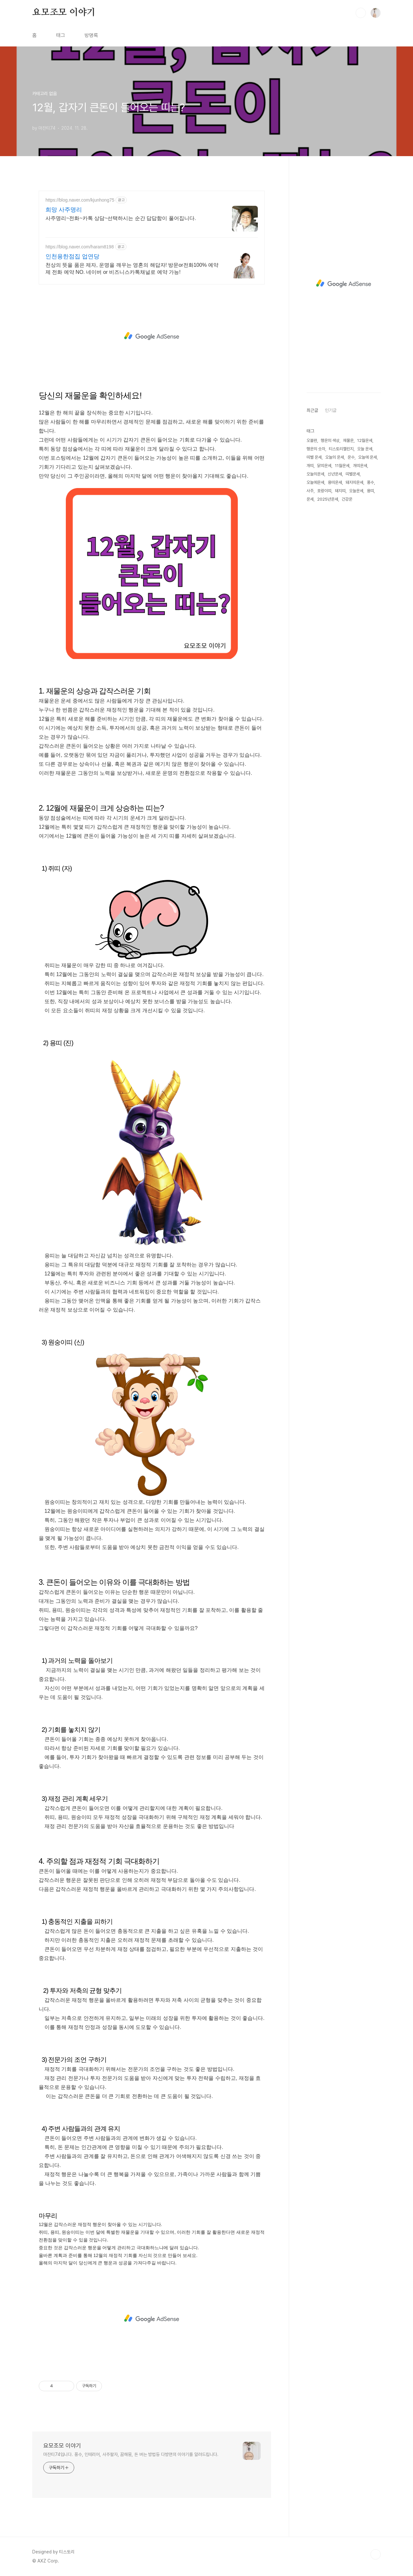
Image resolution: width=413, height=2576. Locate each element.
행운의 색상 (330, 440)
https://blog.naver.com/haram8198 (79, 246)
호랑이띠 (324, 490)
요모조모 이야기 (63, 12)
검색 (361, 13)
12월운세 (364, 440)
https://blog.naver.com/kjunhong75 (79, 200)
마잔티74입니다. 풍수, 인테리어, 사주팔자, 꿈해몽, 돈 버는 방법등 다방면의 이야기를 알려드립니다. (130, 2454)
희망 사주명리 (63, 209)
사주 (310, 490)
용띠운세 (335, 482)
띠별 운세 (314, 457)
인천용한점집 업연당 (72, 256)
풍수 (370, 482)
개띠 (310, 465)
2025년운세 (327, 499)
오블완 (312, 440)
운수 (351, 457)
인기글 (331, 410)
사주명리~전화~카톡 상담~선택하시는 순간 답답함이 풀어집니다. (120, 218)
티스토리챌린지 (341, 448)
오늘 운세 (364, 448)
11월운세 (342, 465)
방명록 (91, 35)
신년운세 (335, 474)
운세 (310, 499)
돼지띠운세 (354, 482)
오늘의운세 (315, 474)
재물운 (348, 440)
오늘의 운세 (334, 457)
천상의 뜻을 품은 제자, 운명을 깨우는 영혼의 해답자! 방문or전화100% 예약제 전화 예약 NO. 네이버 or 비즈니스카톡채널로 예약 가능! (131, 268)
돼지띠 (340, 490)
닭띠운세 (324, 465)
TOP (375, 2554)
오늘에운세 (315, 482)
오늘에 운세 (367, 457)
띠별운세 (353, 474)
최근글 (312, 410)
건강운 (347, 499)
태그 (60, 35)
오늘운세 (356, 490)
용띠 (370, 490)
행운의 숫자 (316, 448)
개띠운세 (360, 465)
